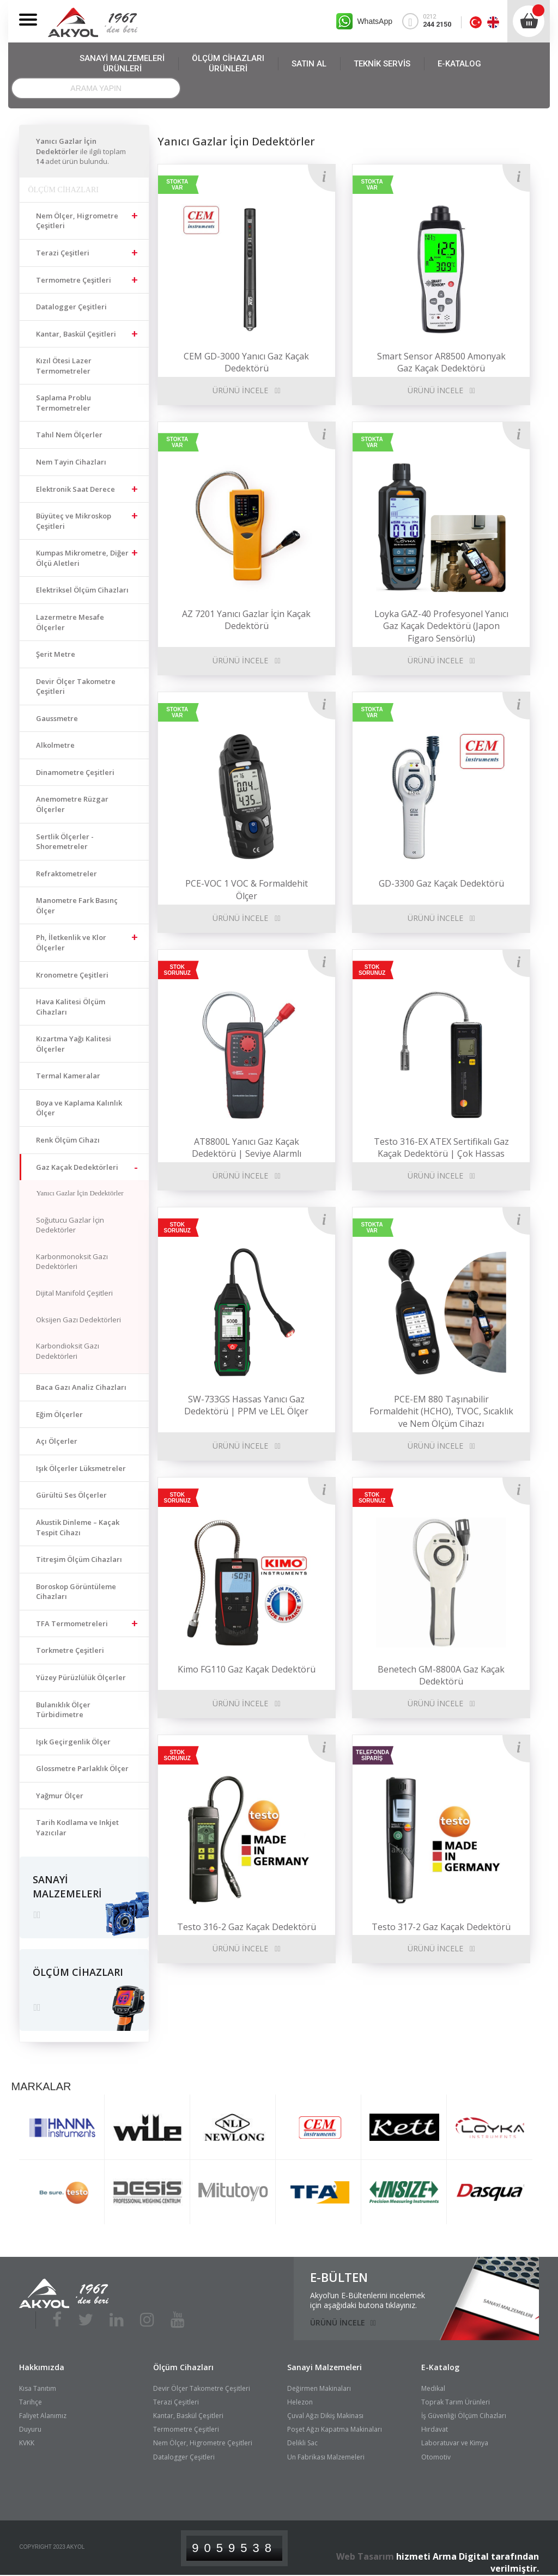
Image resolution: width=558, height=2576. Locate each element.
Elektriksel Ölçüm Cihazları (82, 590)
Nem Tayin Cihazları (71, 462)
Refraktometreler (66, 873)
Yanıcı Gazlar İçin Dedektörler (79, 1193)
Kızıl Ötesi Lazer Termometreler (64, 366)
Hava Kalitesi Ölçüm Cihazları (70, 1007)
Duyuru (30, 2425)
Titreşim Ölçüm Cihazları (79, 1559)
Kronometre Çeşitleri (72, 975)
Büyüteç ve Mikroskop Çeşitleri (73, 521)
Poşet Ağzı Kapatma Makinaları (334, 2425)
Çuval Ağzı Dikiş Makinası (325, 2411)
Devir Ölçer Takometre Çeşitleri (76, 686)
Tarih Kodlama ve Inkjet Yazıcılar (77, 1827)
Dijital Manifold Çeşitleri (74, 1293)
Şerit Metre (55, 654)
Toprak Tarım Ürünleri (455, 2398)
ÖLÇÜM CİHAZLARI (228, 63)
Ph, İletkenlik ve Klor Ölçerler (71, 942)
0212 (431, 21)
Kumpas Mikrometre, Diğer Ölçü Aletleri (82, 558)
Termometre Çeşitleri (73, 280)
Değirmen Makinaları (319, 2384)
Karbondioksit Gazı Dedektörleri (67, 1351)
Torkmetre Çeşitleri (70, 1650)
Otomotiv (436, 2453)
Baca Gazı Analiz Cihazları (81, 1387)
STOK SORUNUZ (177, 970)
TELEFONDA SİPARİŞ (372, 1755)
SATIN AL (309, 64)
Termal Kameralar (68, 1076)
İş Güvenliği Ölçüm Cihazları (463, 2411)
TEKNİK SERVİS (382, 64)
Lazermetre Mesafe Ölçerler (70, 622)
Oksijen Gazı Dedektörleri (78, 1319)
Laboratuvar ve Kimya (454, 2439)
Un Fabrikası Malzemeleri (326, 2453)
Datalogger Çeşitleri (71, 307)
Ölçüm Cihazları (183, 2363)
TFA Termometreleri (72, 1623)
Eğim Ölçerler (59, 1414)
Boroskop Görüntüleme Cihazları (76, 1592)
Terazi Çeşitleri (62, 253)
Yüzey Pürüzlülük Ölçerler (81, 1677)
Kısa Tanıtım (37, 2384)
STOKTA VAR (177, 185)
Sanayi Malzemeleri (324, 2363)
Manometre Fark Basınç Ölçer (77, 905)
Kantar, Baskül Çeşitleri (76, 334)
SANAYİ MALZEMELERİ (122, 63)
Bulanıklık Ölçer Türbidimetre (63, 1710)
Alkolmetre (55, 745)
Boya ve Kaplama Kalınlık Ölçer (79, 1108)
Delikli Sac (302, 2439)
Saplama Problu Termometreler (63, 403)
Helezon (300, 2398)
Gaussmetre (57, 718)
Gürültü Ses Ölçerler (71, 1495)
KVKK (26, 2439)
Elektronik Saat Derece (75, 489)
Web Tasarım (365, 2553)
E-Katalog (440, 2363)
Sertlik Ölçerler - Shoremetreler (65, 842)
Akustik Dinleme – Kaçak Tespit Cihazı (77, 1527)
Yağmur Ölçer (59, 1795)
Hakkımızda (41, 2363)
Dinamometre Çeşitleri (75, 772)
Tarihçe (30, 2398)
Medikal (433, 2384)
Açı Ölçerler (56, 1441)
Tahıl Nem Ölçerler (69, 434)
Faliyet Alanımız (42, 2411)
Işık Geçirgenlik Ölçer (73, 1742)
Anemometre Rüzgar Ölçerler (72, 804)
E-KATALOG (459, 64)
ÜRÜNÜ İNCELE (240, 390)
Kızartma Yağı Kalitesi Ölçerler (73, 1044)
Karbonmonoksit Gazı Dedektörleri (72, 1262)
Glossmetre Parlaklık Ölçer (82, 1768)
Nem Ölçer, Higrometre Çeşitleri (77, 221)
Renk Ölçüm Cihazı (68, 1140)
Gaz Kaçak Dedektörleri (77, 1167)
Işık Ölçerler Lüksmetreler (81, 1468)
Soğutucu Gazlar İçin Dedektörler (70, 1225)
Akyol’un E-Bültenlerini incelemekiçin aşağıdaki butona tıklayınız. (367, 2296)
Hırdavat (434, 2425)
